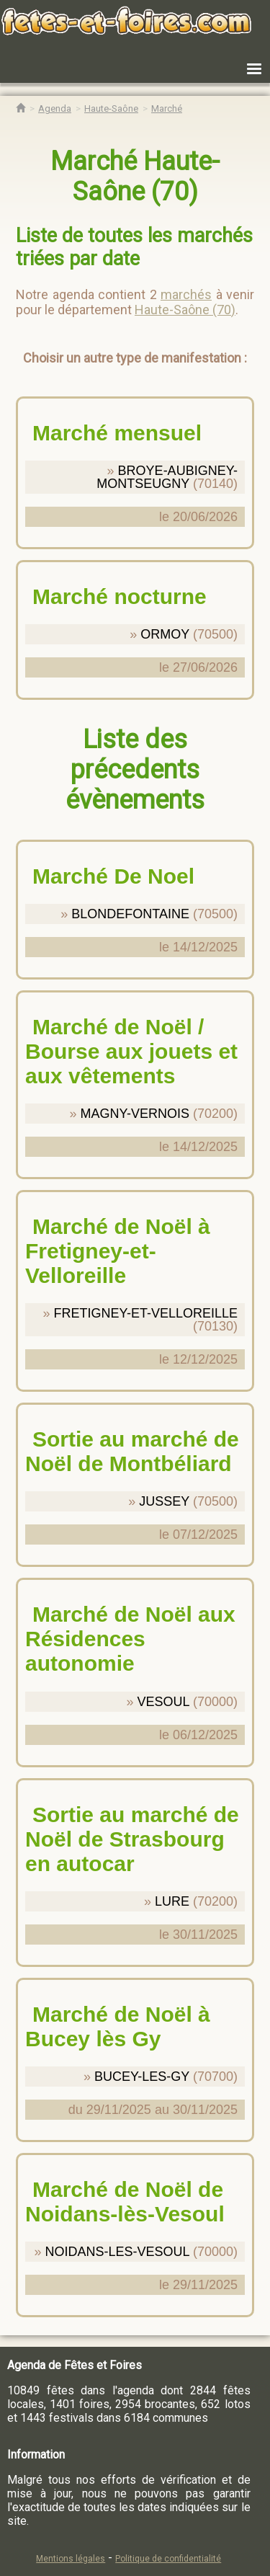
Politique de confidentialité (168, 2559)
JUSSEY (164, 1501)
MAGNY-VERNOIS (135, 1113)
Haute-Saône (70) (185, 309)
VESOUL (163, 1702)
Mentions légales (70, 2559)
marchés (186, 294)
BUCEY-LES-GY (141, 2076)
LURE (172, 1901)
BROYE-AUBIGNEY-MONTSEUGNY (167, 477)
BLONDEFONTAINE (130, 914)
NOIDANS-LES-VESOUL (117, 2251)
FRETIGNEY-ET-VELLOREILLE (146, 1313)
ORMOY (164, 634)
